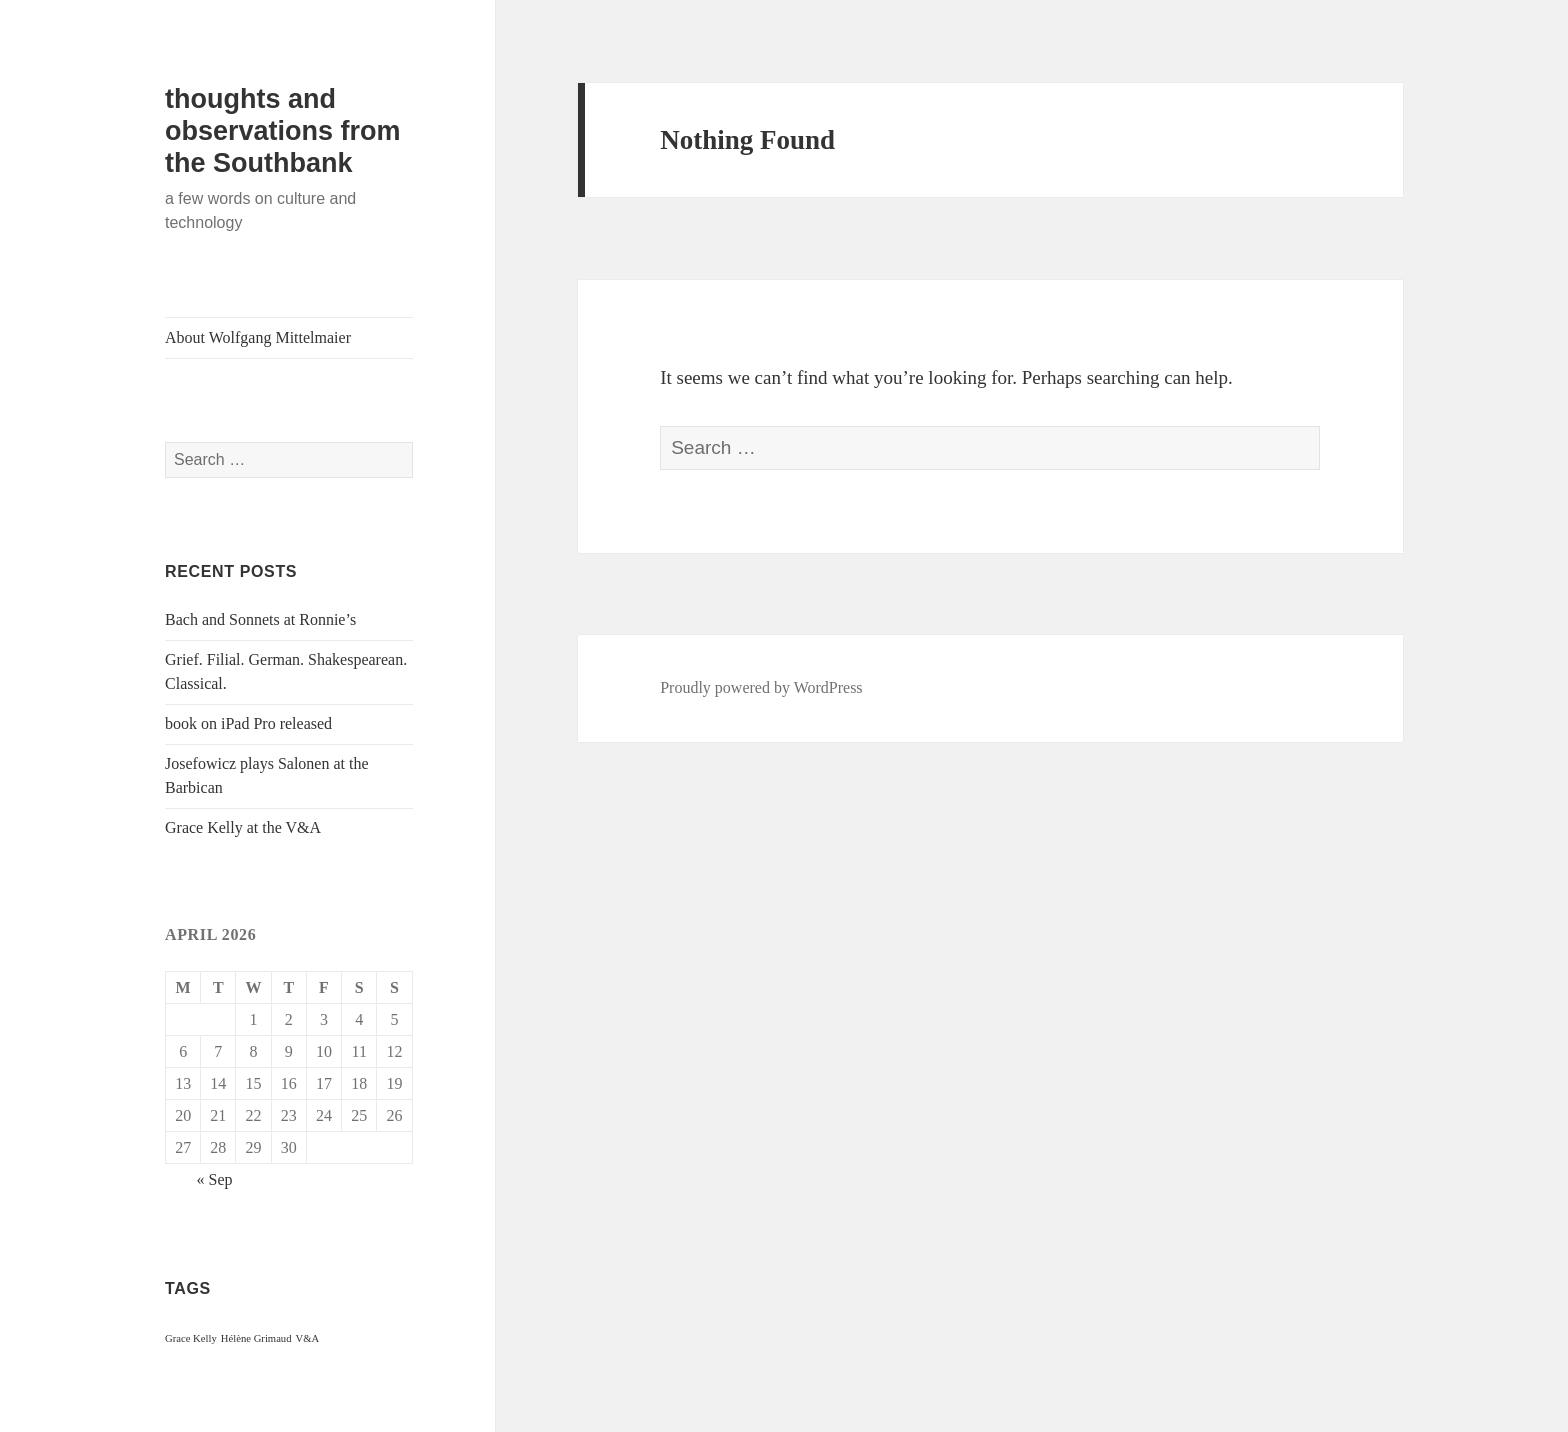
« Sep (215, 1179)
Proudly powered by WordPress (761, 687)
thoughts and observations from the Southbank (283, 131)
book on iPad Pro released (248, 723)
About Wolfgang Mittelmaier (258, 337)
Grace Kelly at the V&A (243, 827)
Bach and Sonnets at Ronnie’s (260, 619)
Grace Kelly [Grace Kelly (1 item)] (191, 1338)
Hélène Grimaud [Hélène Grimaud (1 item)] (256, 1338)
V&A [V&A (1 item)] (308, 1338)
